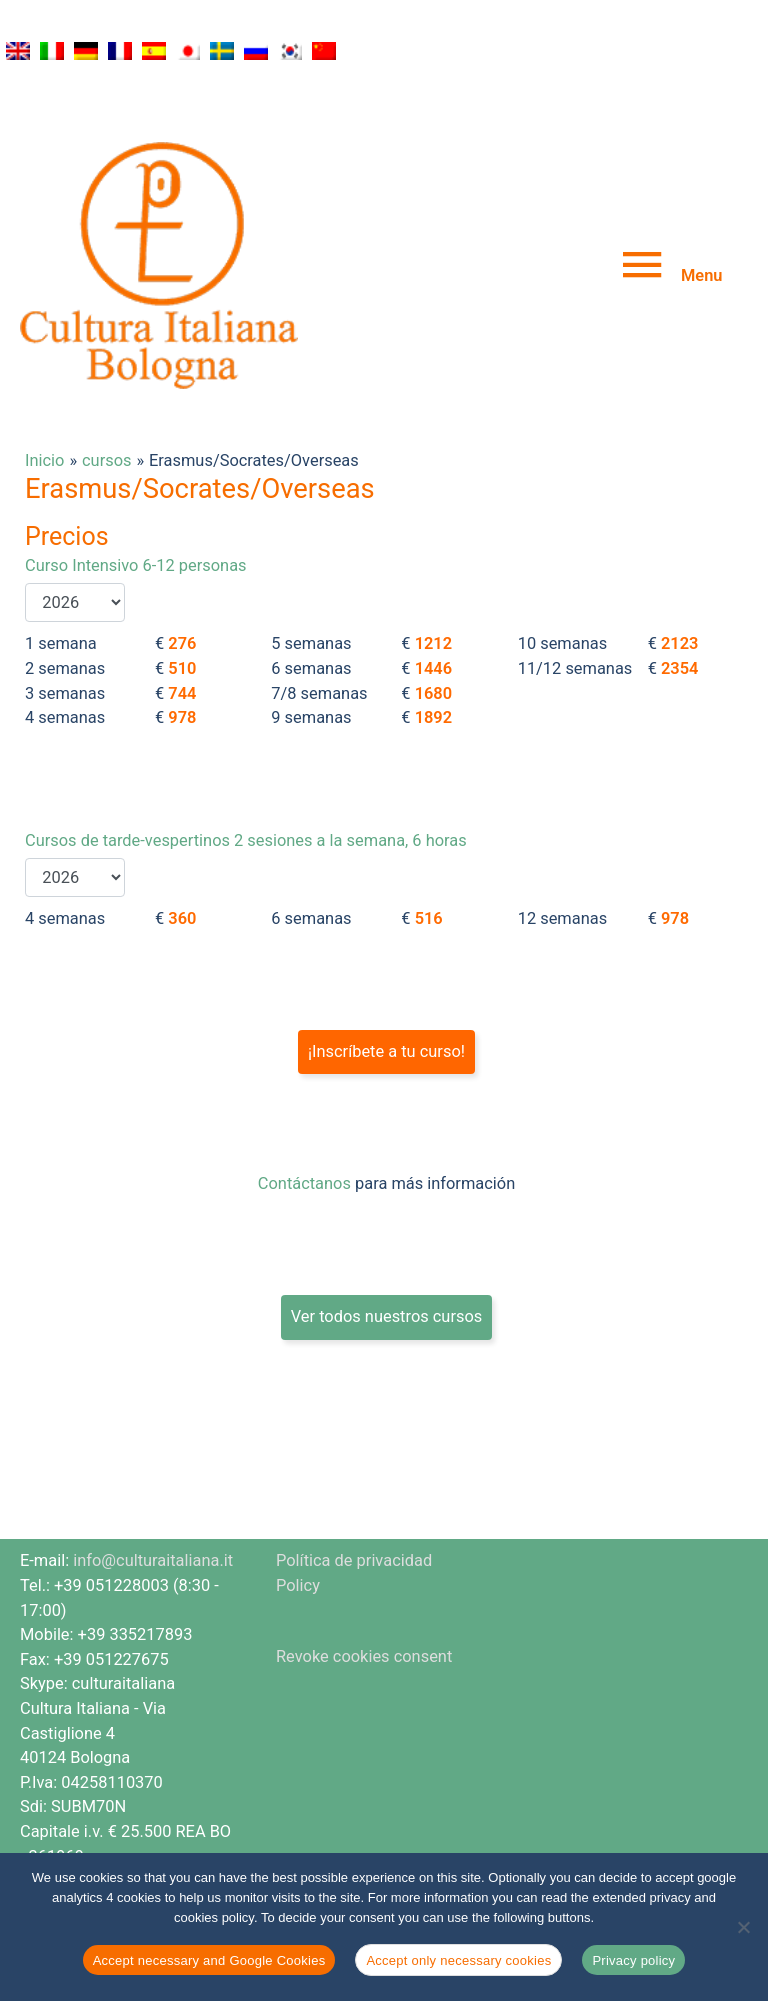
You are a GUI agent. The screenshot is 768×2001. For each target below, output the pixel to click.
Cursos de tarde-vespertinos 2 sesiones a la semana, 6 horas (246, 771)
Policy (298, 1516)
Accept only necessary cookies (458, 1960)
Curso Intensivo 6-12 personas (136, 496)
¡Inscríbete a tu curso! (386, 982)
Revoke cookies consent (364, 1586)
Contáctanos (304, 1114)
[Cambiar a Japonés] (188, 51)
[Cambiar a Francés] (120, 51)
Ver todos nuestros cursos (387, 1247)
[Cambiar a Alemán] (86, 51)
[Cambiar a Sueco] (222, 51)
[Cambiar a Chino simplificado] (324, 51)
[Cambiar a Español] (154, 51)
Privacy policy (633, 1960)
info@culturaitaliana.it (153, 1491)
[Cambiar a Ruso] (256, 51)
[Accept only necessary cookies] (743, 1927)
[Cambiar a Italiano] (52, 51)
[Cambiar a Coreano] (290, 51)
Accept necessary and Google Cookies (209, 1960)
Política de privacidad (354, 1491)
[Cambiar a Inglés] (18, 51)
